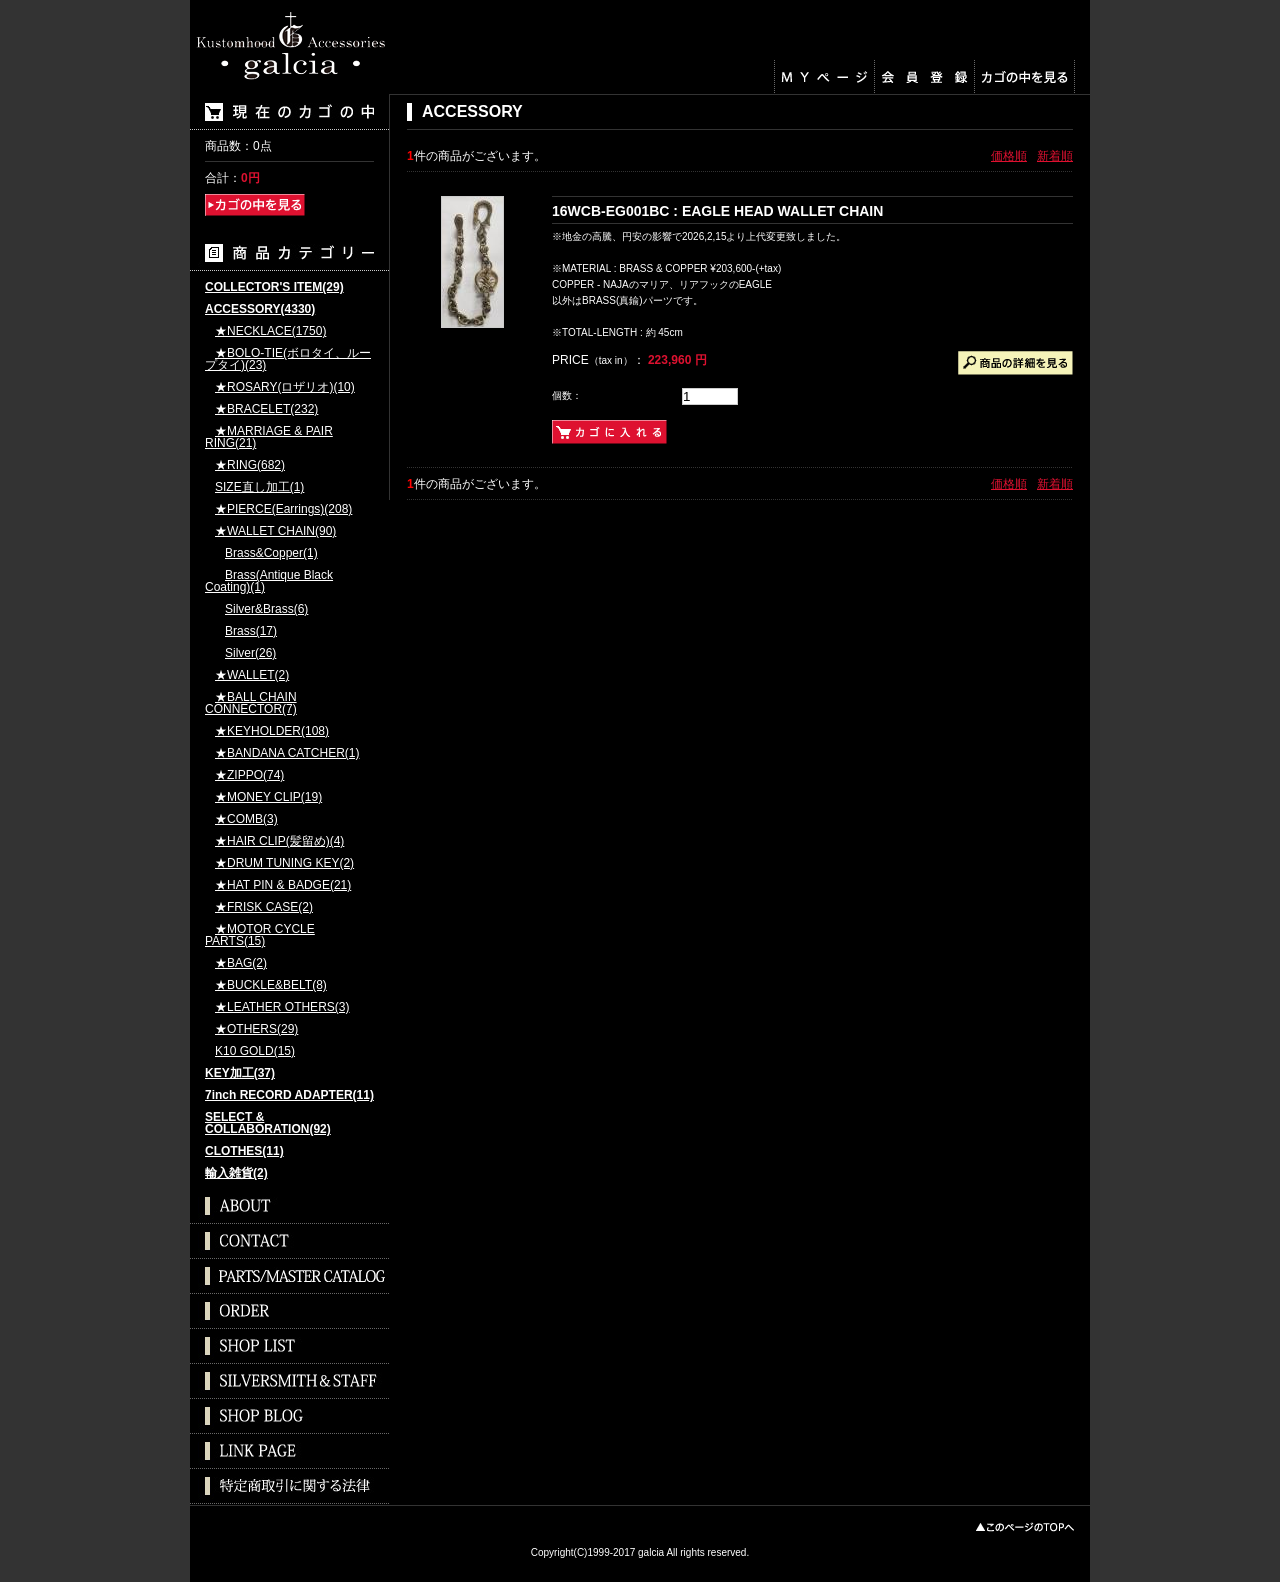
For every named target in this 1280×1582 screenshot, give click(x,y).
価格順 (1009, 156)
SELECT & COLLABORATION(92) (268, 1123)
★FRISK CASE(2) (264, 907)
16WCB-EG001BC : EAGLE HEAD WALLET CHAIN (717, 211)
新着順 (1055, 156)
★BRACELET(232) (266, 409)
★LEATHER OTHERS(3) (282, 1007)
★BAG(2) (241, 963)
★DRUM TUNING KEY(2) (284, 863)
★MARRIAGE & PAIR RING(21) (269, 437)
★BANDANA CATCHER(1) (287, 753)
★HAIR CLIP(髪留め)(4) (279, 841)
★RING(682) (250, 465)
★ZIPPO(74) (249, 775)
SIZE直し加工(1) (259, 487)
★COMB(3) (246, 819)
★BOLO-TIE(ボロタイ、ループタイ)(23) (288, 359)
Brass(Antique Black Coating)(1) (269, 581)
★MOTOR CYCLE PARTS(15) (260, 935)
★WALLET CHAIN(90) (275, 531)
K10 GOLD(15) (255, 1051)
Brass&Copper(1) (271, 553)
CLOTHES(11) (244, 1151)
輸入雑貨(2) (236, 1173)
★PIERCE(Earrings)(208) (283, 509)
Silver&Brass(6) (266, 609)
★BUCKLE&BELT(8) (271, 985)
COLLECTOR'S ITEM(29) (274, 287)
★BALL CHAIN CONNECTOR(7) (251, 703)
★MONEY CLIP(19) (268, 797)
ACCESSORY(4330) (260, 309)
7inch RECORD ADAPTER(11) (289, 1095)
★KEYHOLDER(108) (272, 731)
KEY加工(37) (240, 1073)
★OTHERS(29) (256, 1029)
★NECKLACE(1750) (270, 331)
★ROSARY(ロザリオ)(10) (285, 387)
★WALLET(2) (252, 675)
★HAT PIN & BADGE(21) (283, 885)
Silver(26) (250, 653)
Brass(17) (251, 631)
